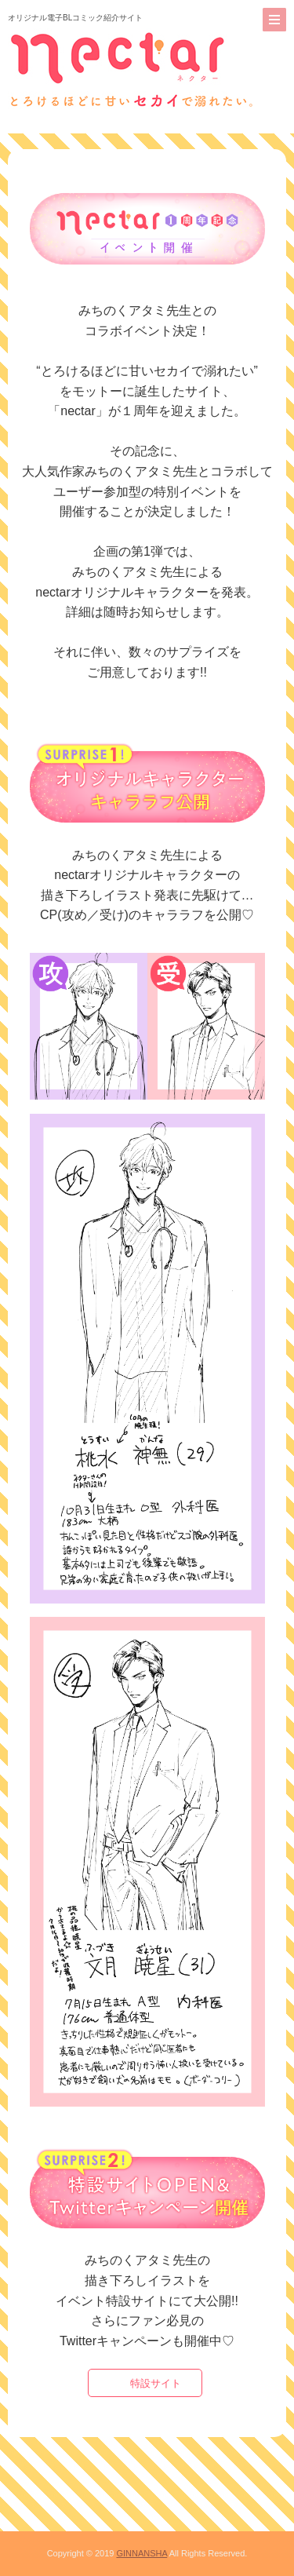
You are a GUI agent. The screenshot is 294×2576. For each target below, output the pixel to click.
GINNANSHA (141, 2553)
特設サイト (155, 2383)
